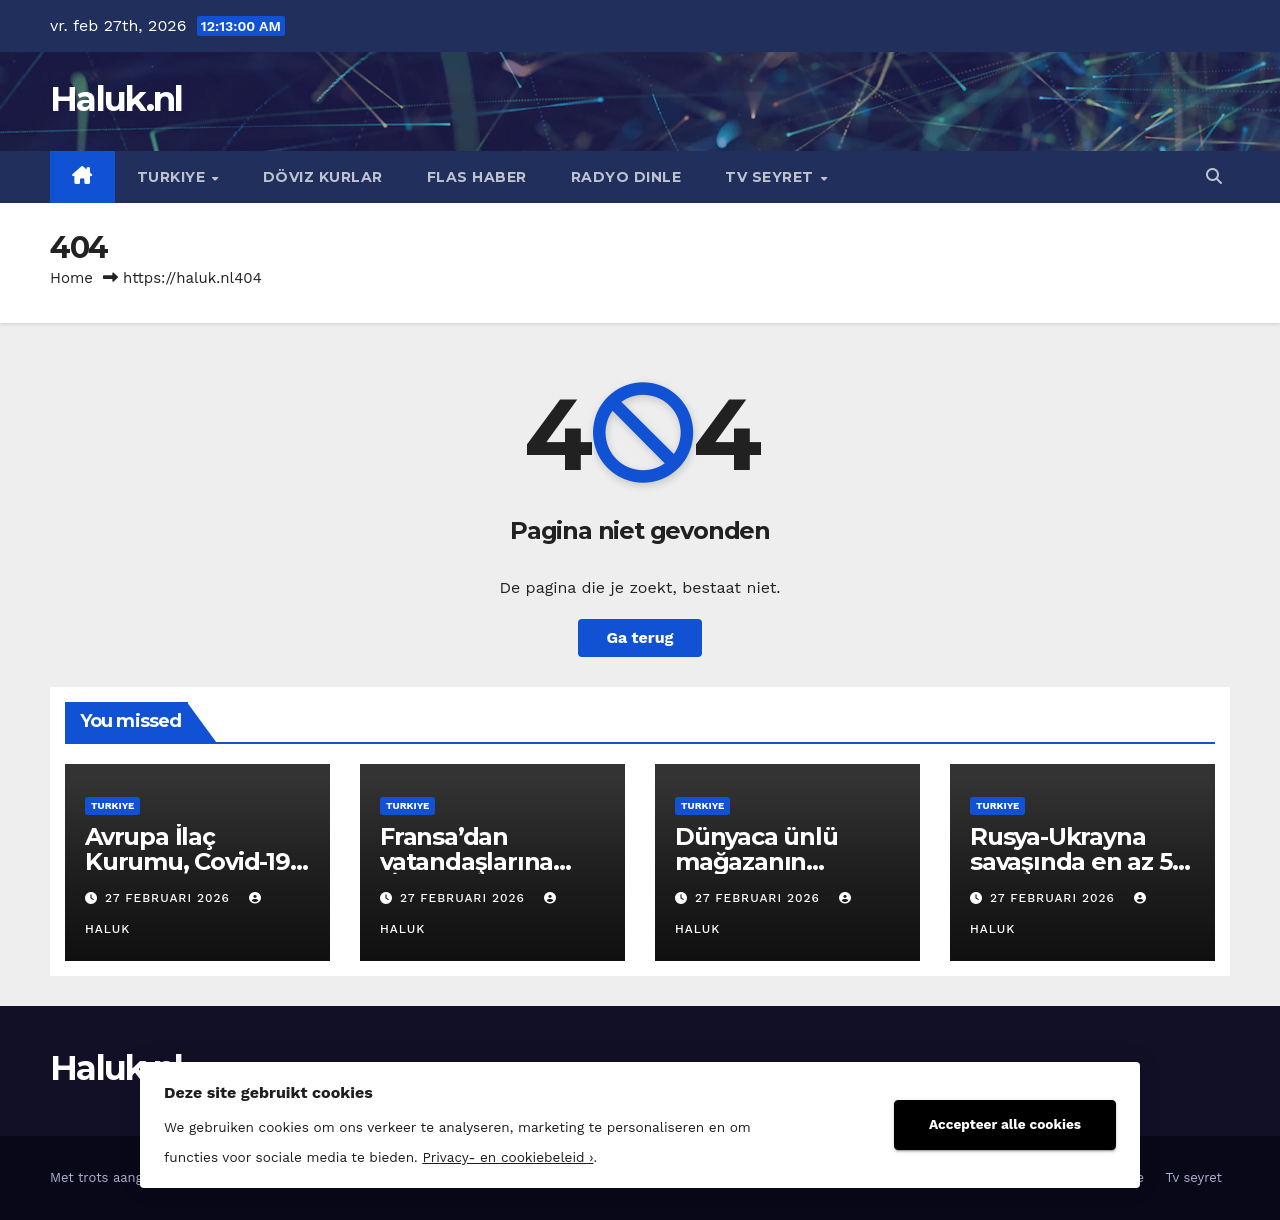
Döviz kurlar (323, 177)
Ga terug (639, 637)
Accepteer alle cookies (1005, 1124)
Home (71, 278)
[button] (1214, 176)
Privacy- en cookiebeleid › (507, 1157)
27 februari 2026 (170, 898)
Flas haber (477, 177)
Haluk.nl (116, 99)
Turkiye (173, 177)
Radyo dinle (626, 177)
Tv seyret (771, 177)
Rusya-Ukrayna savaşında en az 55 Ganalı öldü (1077, 861)
